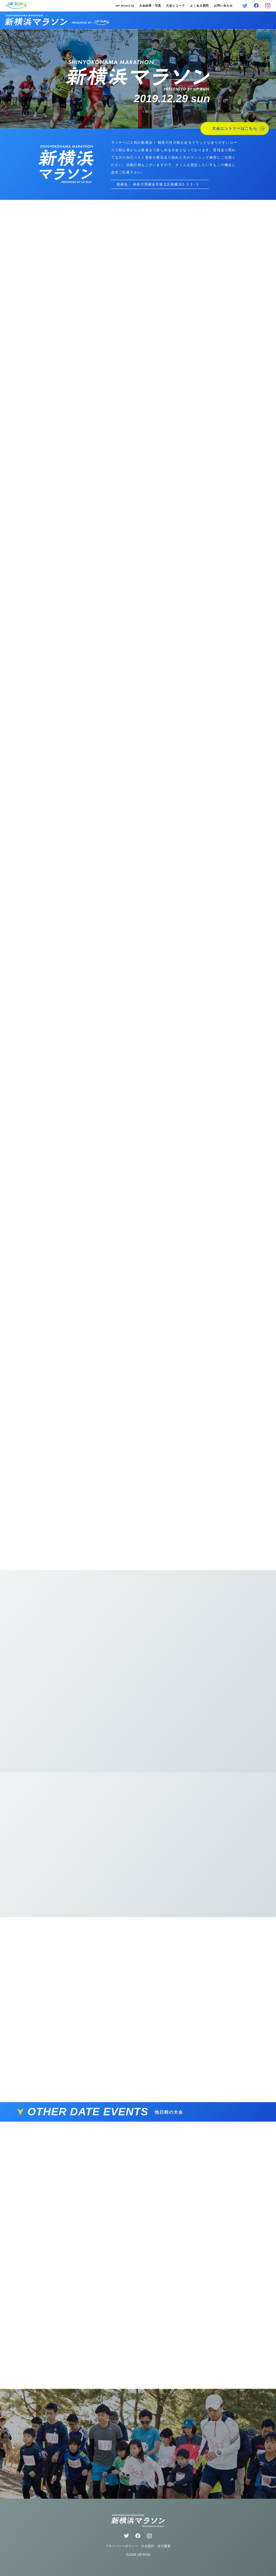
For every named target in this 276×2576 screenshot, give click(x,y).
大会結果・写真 (150, 5)
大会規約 (147, 2546)
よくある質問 (199, 5)
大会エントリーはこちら (238, 128)
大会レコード (175, 5)
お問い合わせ (223, 5)
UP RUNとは (125, 5)
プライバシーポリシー (121, 2546)
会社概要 (164, 2546)
